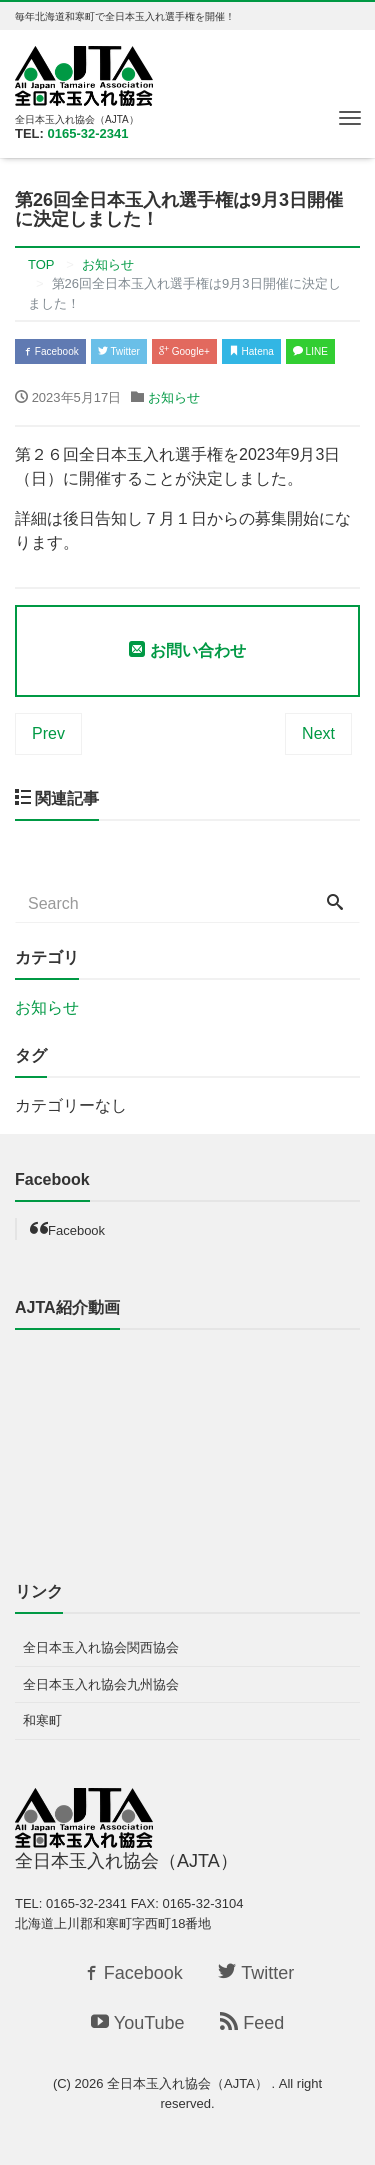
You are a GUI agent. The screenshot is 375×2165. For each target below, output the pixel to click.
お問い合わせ (187, 650)
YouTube (138, 2023)
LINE (310, 351)
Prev (48, 733)
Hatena (251, 351)
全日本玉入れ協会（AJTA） (189, 2083)
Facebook (50, 351)
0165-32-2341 (88, 133)
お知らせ (174, 397)
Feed (252, 2023)
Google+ (184, 351)
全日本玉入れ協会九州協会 (101, 1684)
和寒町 (42, 1720)
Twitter (119, 351)
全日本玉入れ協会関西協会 (101, 1647)
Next (318, 733)
